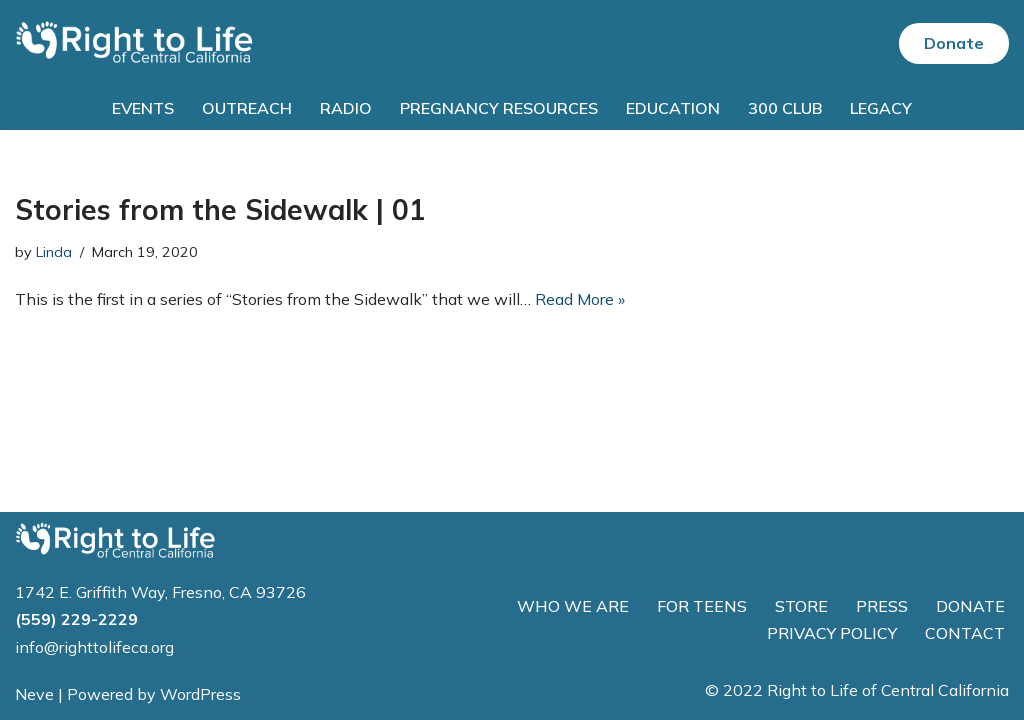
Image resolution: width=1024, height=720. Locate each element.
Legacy (881, 108)
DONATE (970, 606)
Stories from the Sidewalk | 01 (220, 209)
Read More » (580, 299)
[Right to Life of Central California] (135, 43)
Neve (34, 694)
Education (673, 108)
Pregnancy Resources (499, 108)
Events (143, 108)
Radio (346, 108)
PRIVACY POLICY (832, 633)
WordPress (200, 694)
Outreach (247, 108)
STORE (801, 606)
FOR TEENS (702, 606)
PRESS (882, 606)
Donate (954, 43)
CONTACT (965, 633)
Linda (54, 252)
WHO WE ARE (573, 606)
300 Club (785, 108)
